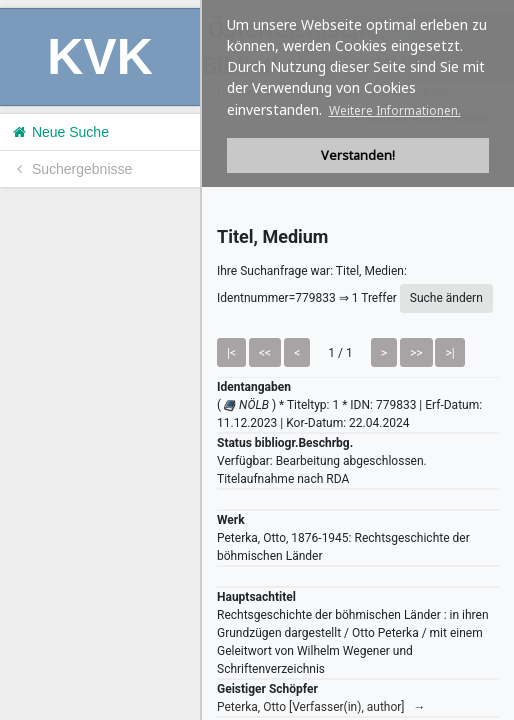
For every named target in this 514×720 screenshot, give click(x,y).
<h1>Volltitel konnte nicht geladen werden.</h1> (358, 360)
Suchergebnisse (71, 169)
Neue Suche (59, 132)
